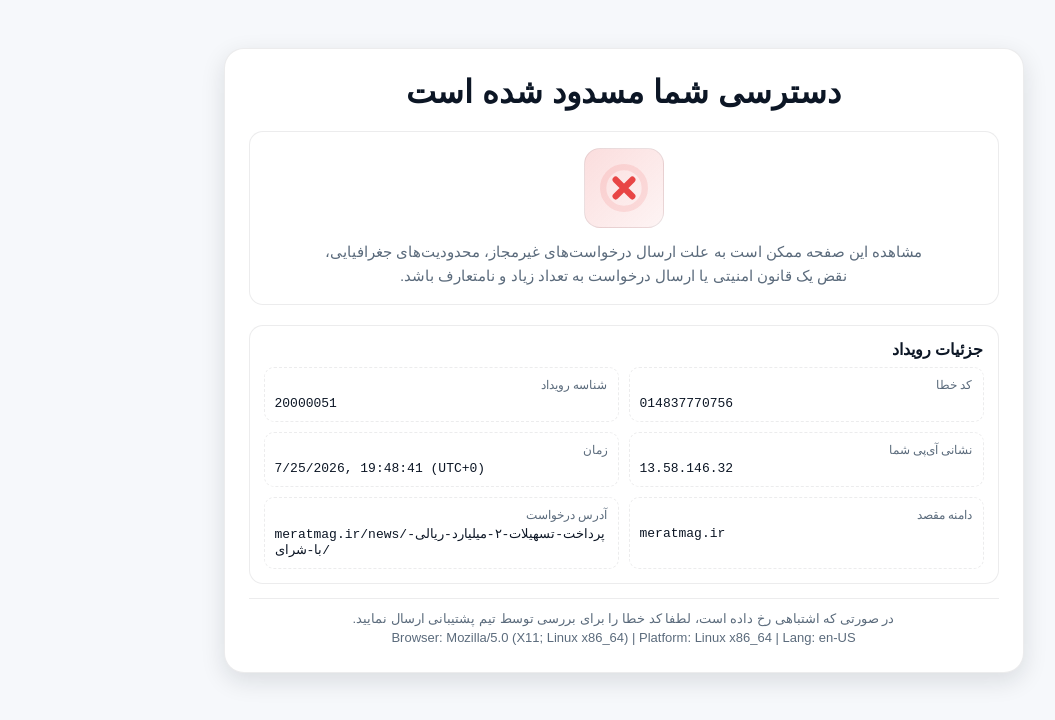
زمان (499, 448)
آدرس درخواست (470, 516)
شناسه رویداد (478, 380)
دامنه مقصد (848, 516)
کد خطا (858, 380)
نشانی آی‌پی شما (835, 448)
